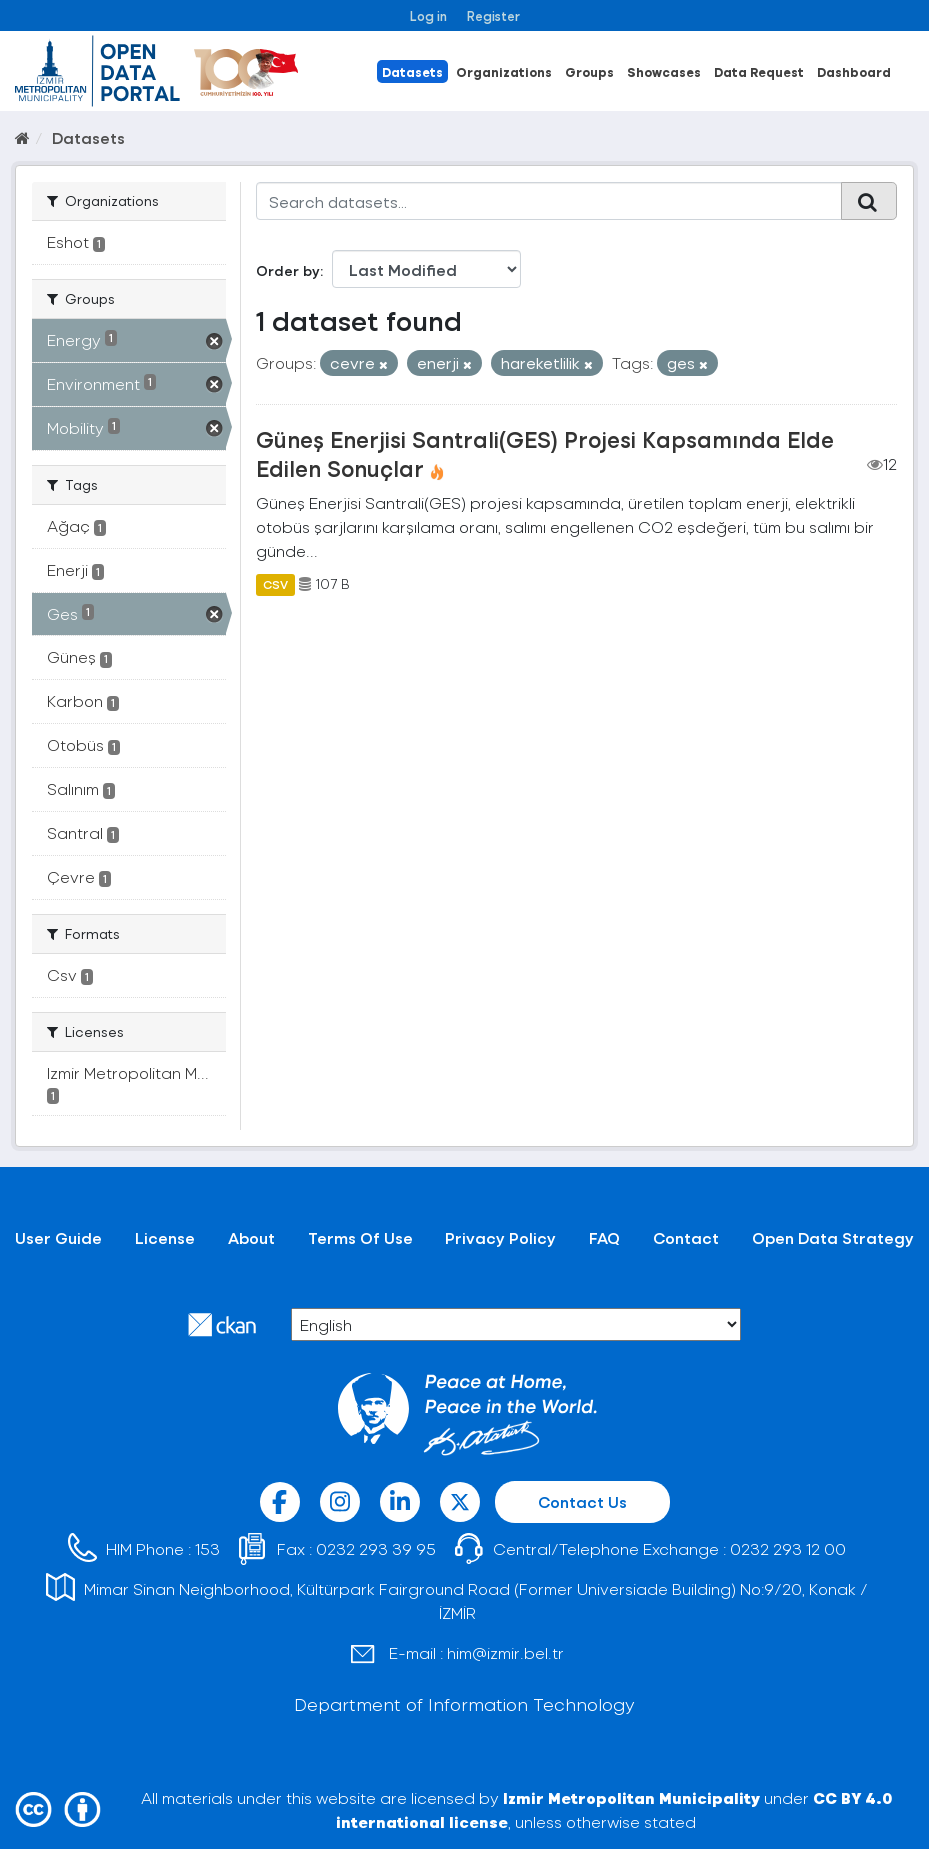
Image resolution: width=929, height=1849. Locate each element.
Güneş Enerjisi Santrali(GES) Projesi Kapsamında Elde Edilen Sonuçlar (545, 453)
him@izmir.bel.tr (505, 1652)
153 (207, 1548)
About (251, 1237)
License (165, 1237)
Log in (428, 15)
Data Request (759, 71)
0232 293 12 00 (788, 1548)
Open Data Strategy (833, 1237)
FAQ (604, 1237)
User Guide (58, 1237)
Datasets (412, 71)
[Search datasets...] (549, 201)
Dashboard (854, 71)
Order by (288, 270)
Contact (686, 1237)
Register (493, 15)
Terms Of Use (360, 1237)
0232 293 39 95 (376, 1548)
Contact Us (582, 1501)
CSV (275, 584)
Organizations (504, 71)
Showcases (664, 71)
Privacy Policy (500, 1237)
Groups (589, 71)
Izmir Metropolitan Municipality (631, 1797)
